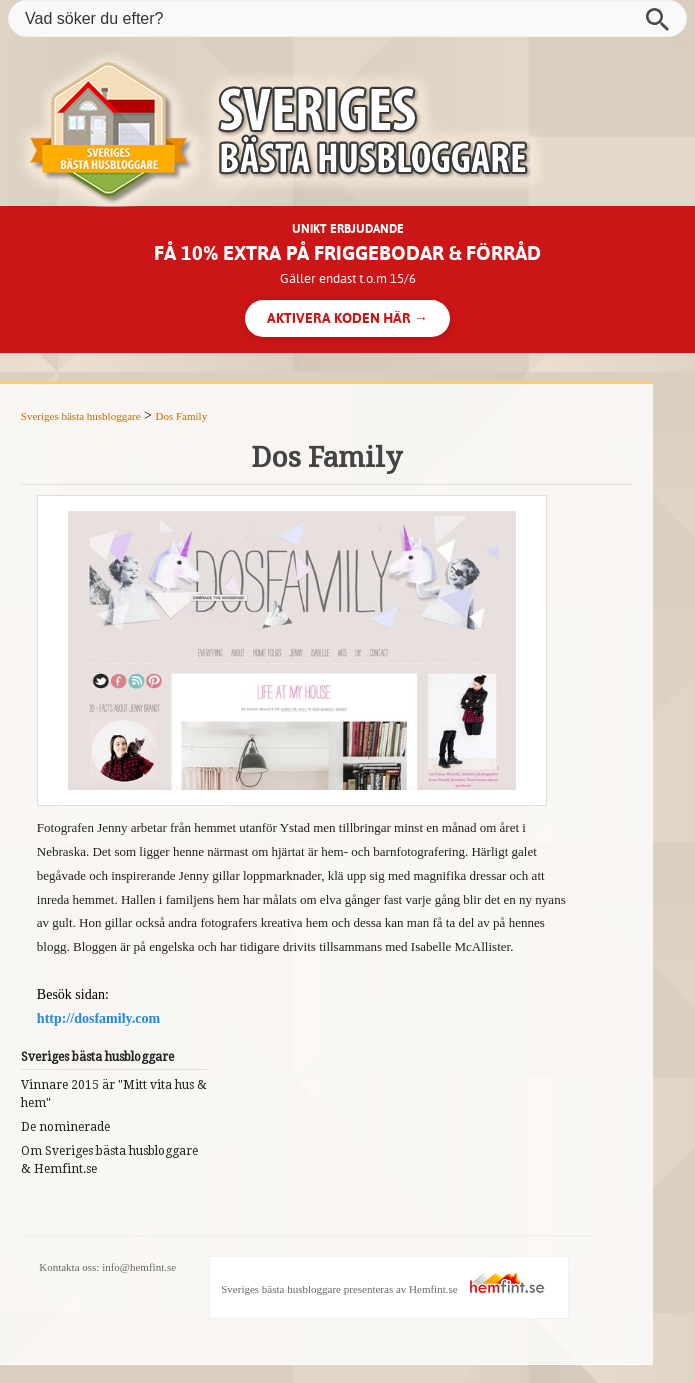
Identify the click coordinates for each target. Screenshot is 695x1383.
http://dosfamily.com (98, 1018)
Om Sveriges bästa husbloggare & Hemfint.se (109, 1160)
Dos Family (182, 416)
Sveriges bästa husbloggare (81, 416)
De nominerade (65, 1127)
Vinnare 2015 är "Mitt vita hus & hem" (114, 1094)
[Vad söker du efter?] (347, 18)
